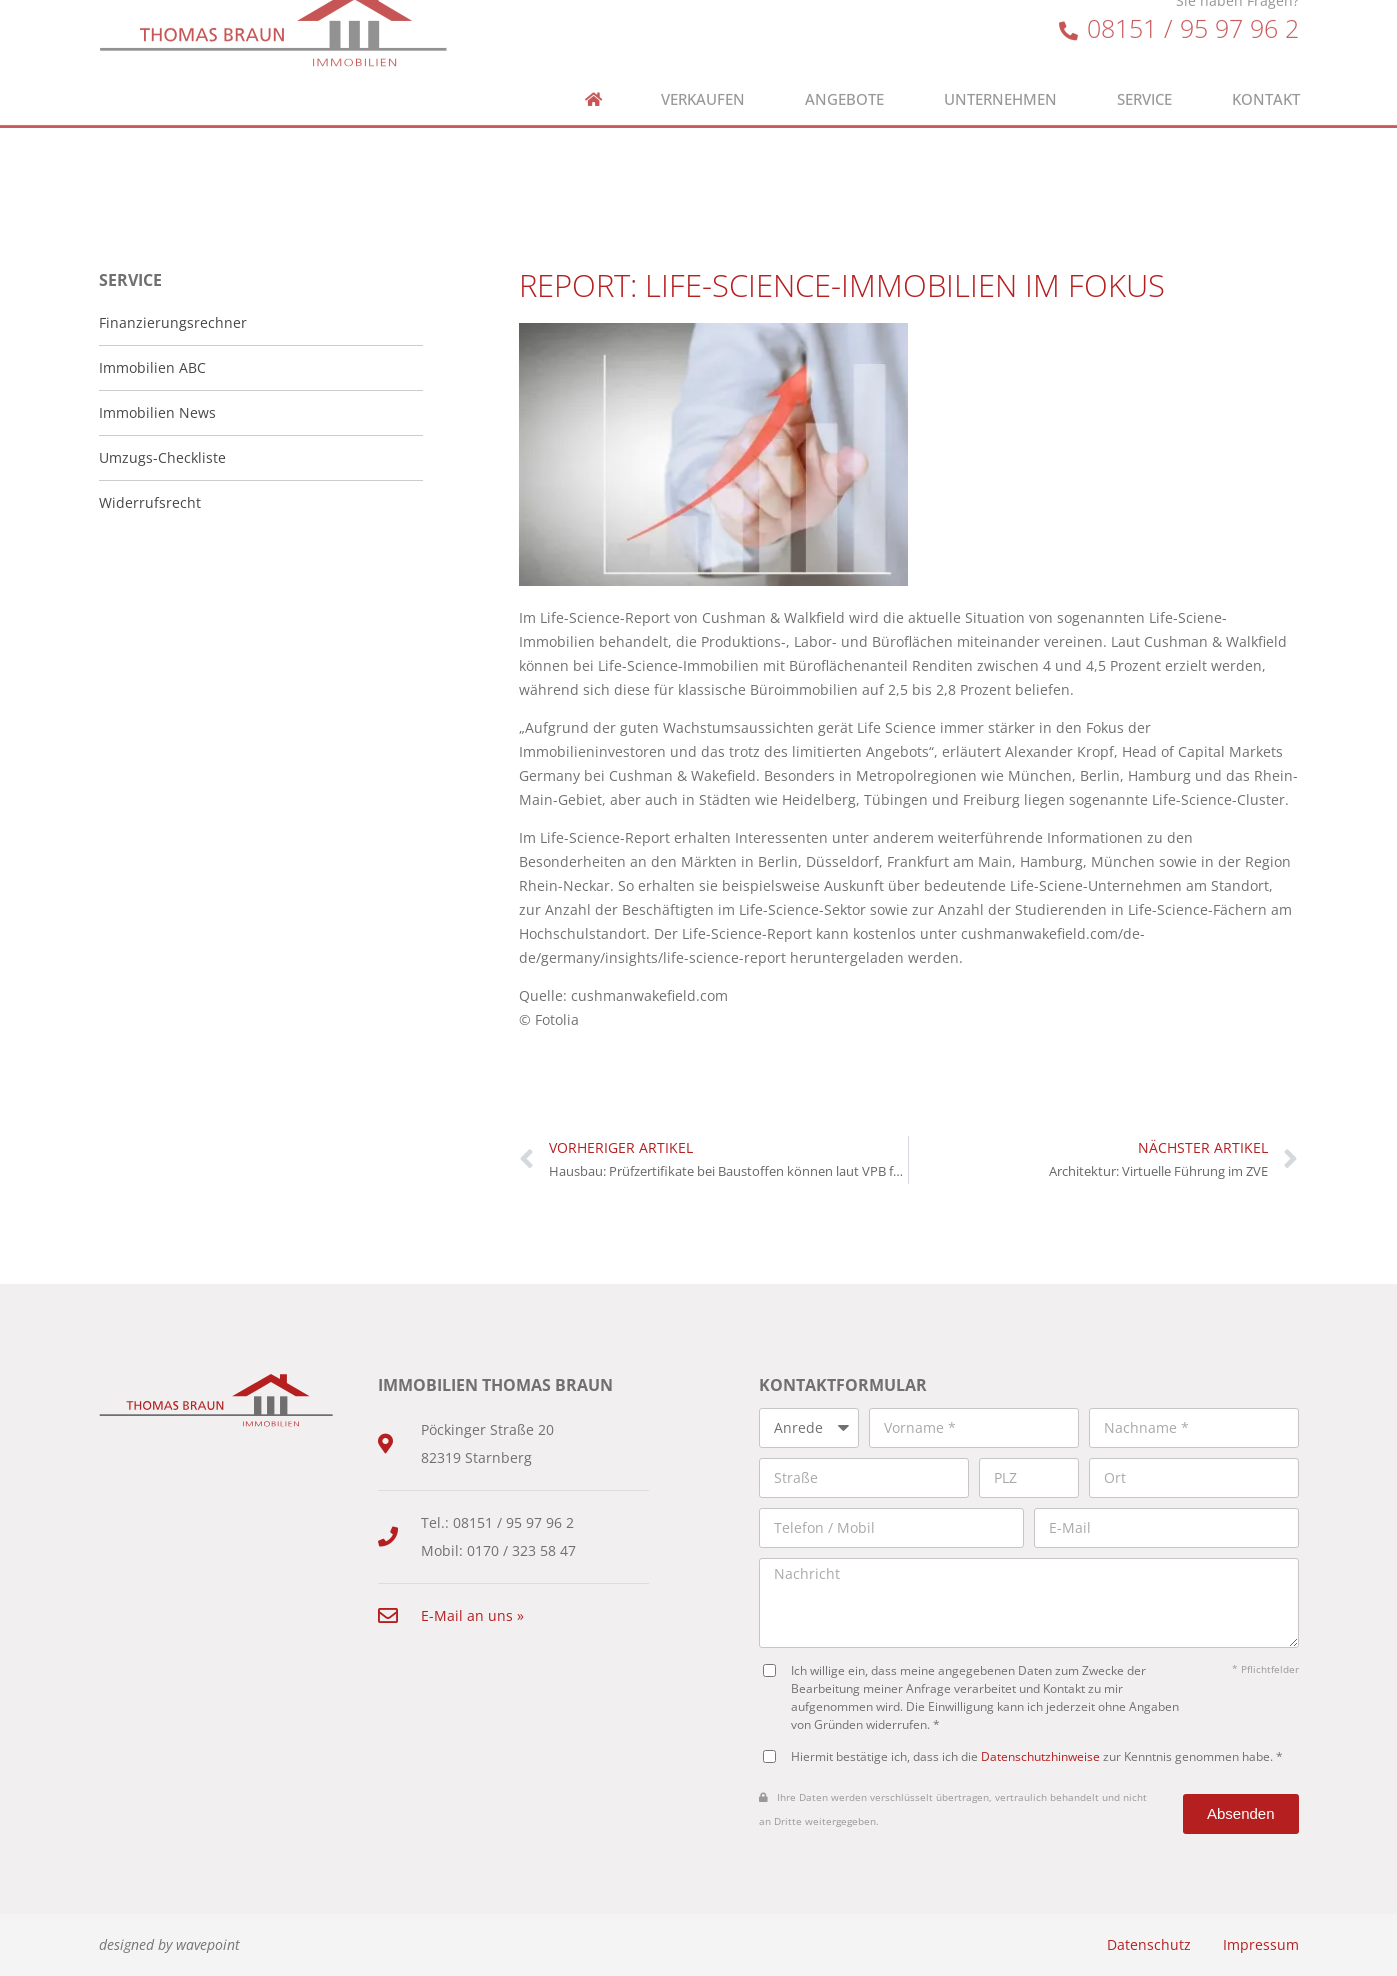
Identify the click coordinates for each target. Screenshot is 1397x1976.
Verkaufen (703, 71)
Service (1144, 71)
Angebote (844, 71)
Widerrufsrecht (150, 502)
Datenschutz (1149, 1944)
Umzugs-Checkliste (162, 457)
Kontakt (1266, 71)
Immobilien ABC (152, 367)
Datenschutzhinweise (1040, 1756)
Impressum (1261, 1944)
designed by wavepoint (169, 1944)
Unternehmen (1000, 71)
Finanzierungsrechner (173, 322)
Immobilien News (157, 412)
